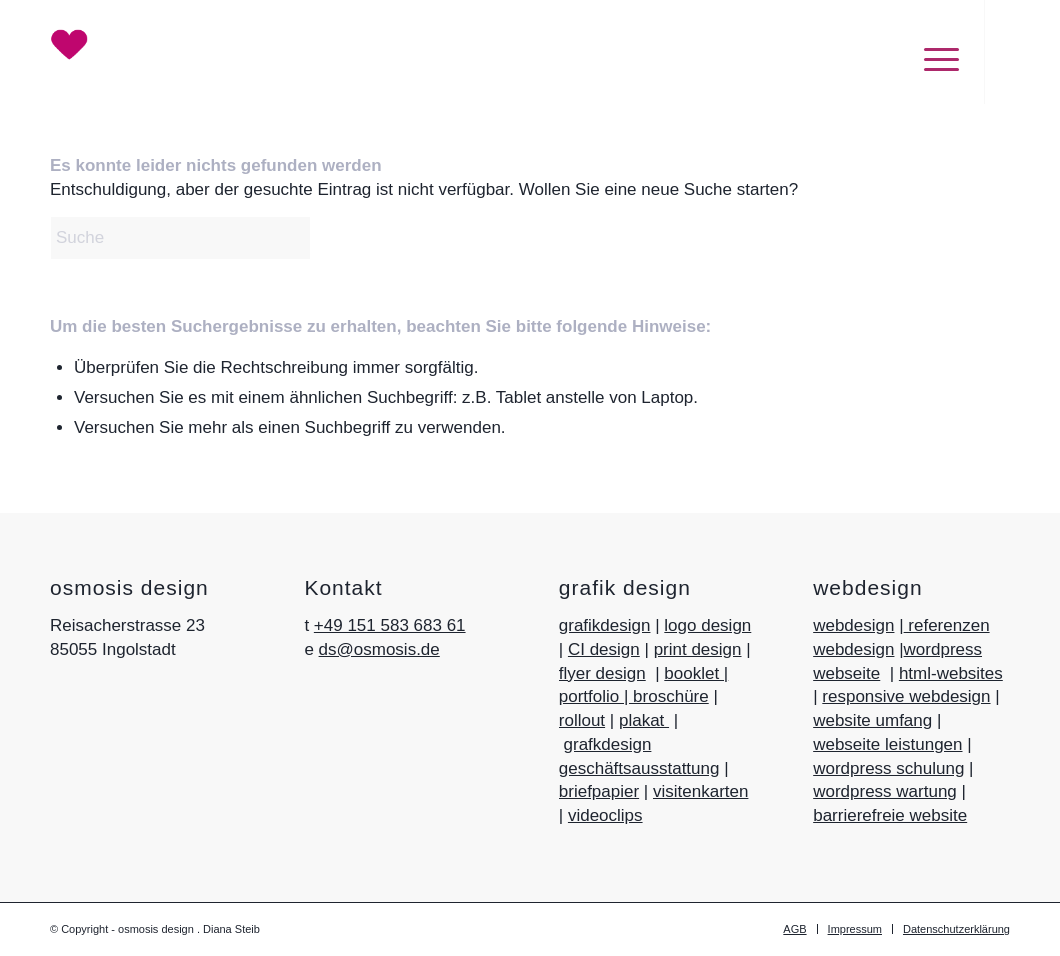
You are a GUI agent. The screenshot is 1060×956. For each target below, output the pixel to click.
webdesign (853, 625)
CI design (604, 649)
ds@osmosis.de (379, 649)
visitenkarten (700, 791)
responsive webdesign (906, 696)
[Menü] (931, 59)
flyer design (602, 673)
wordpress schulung (888, 768)
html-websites (951, 673)
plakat (644, 720)
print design (698, 649)
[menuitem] (931, 52)
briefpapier (599, 791)
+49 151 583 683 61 (390, 625)
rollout (582, 720)
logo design (707, 625)
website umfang (872, 720)
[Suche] (200, 238)
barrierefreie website (890, 815)
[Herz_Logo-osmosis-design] (86, 45)
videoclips (605, 815)
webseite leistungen (887, 744)
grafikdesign (605, 625)
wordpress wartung (885, 791)
